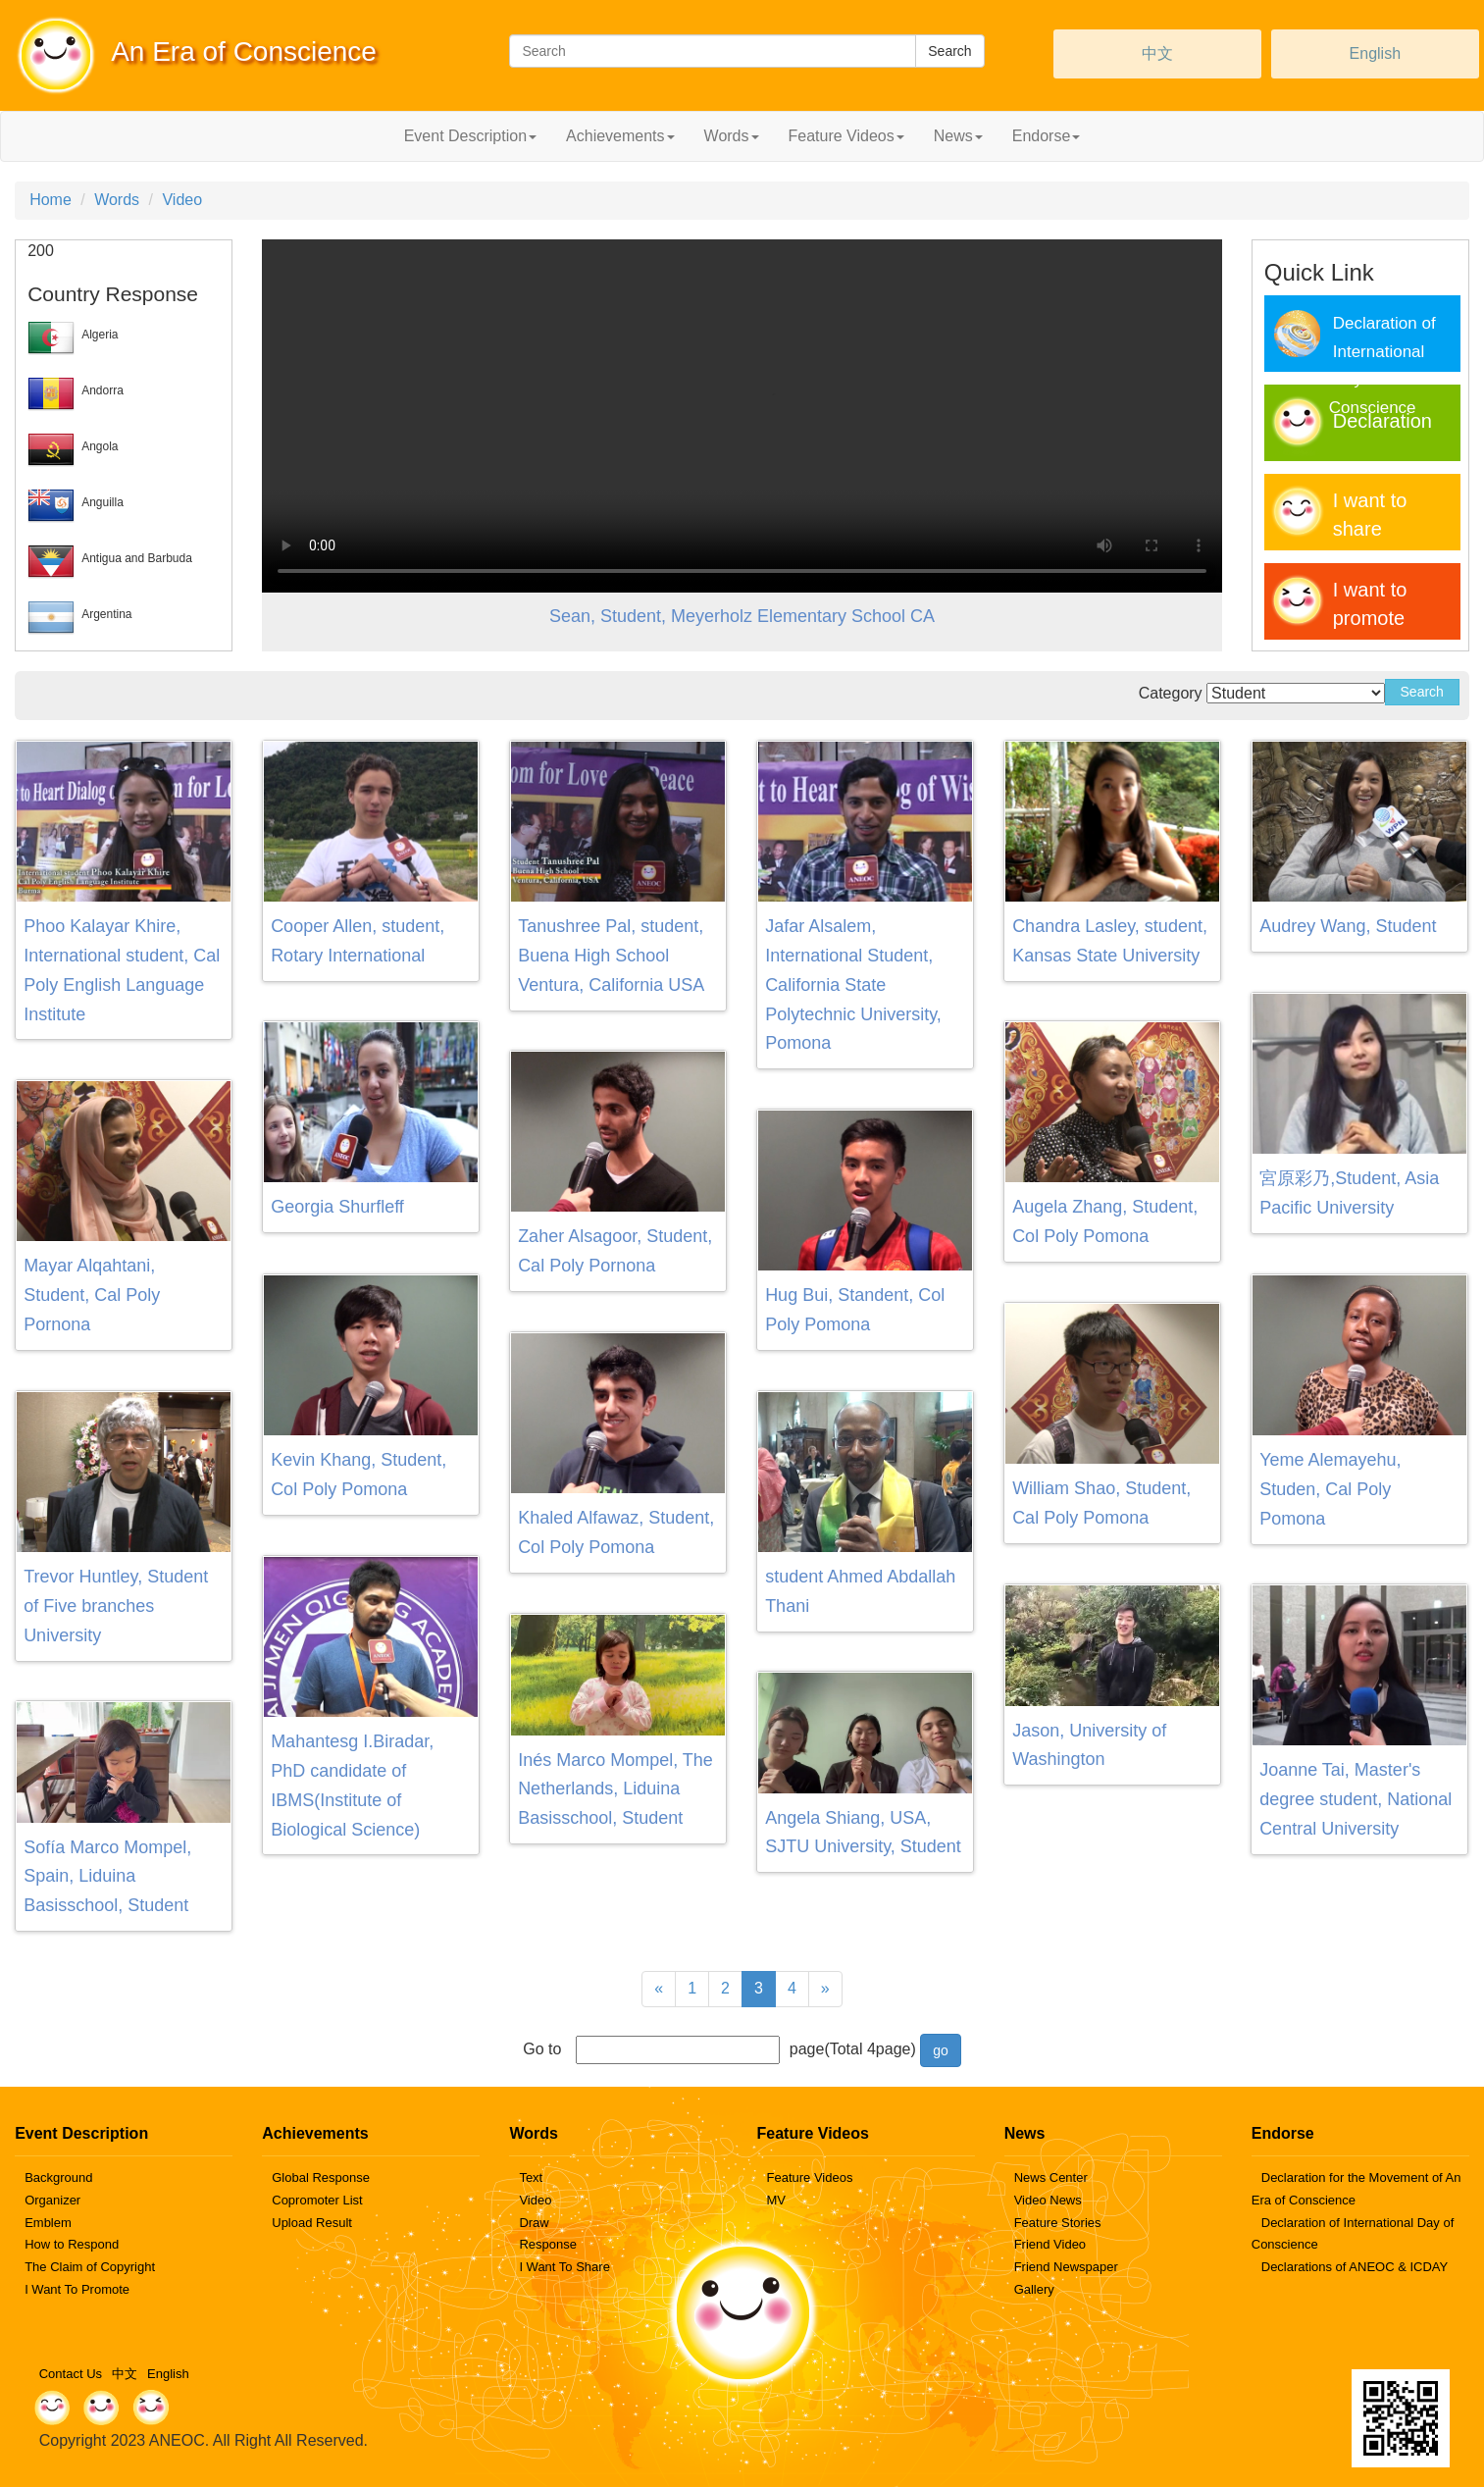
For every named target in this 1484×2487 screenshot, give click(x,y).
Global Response (321, 2177)
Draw (533, 2222)
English (1375, 53)
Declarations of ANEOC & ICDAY (1355, 2266)
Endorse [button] (1046, 136)
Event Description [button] (470, 136)
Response (548, 2244)
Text (530, 2177)
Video (182, 199)
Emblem (48, 2222)
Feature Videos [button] (846, 136)
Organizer (52, 2200)
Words (116, 199)
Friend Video (1050, 2244)
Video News (1048, 2200)
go (940, 2050)
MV (777, 2200)
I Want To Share (564, 2266)
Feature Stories (1057, 2222)
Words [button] (731, 136)
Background (58, 2177)
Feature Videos (810, 2177)
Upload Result (312, 2222)
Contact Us (70, 2373)
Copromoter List (317, 2200)
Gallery (1034, 2289)
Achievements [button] (620, 136)
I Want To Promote (77, 2289)
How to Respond (72, 2244)
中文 (1157, 53)
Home (50, 199)
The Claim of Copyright (90, 2266)
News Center (1051, 2177)
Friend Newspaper (1066, 2266)
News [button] (958, 136)
